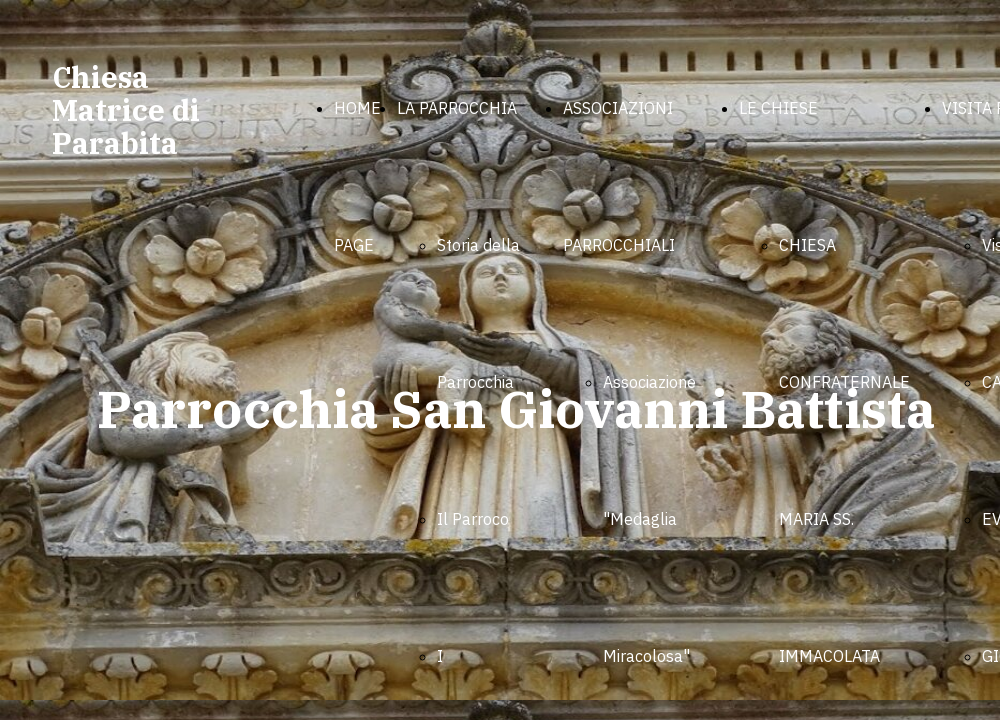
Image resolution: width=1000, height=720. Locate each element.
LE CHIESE (778, 108)
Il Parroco (473, 519)
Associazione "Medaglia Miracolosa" (649, 519)
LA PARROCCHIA (457, 108)
